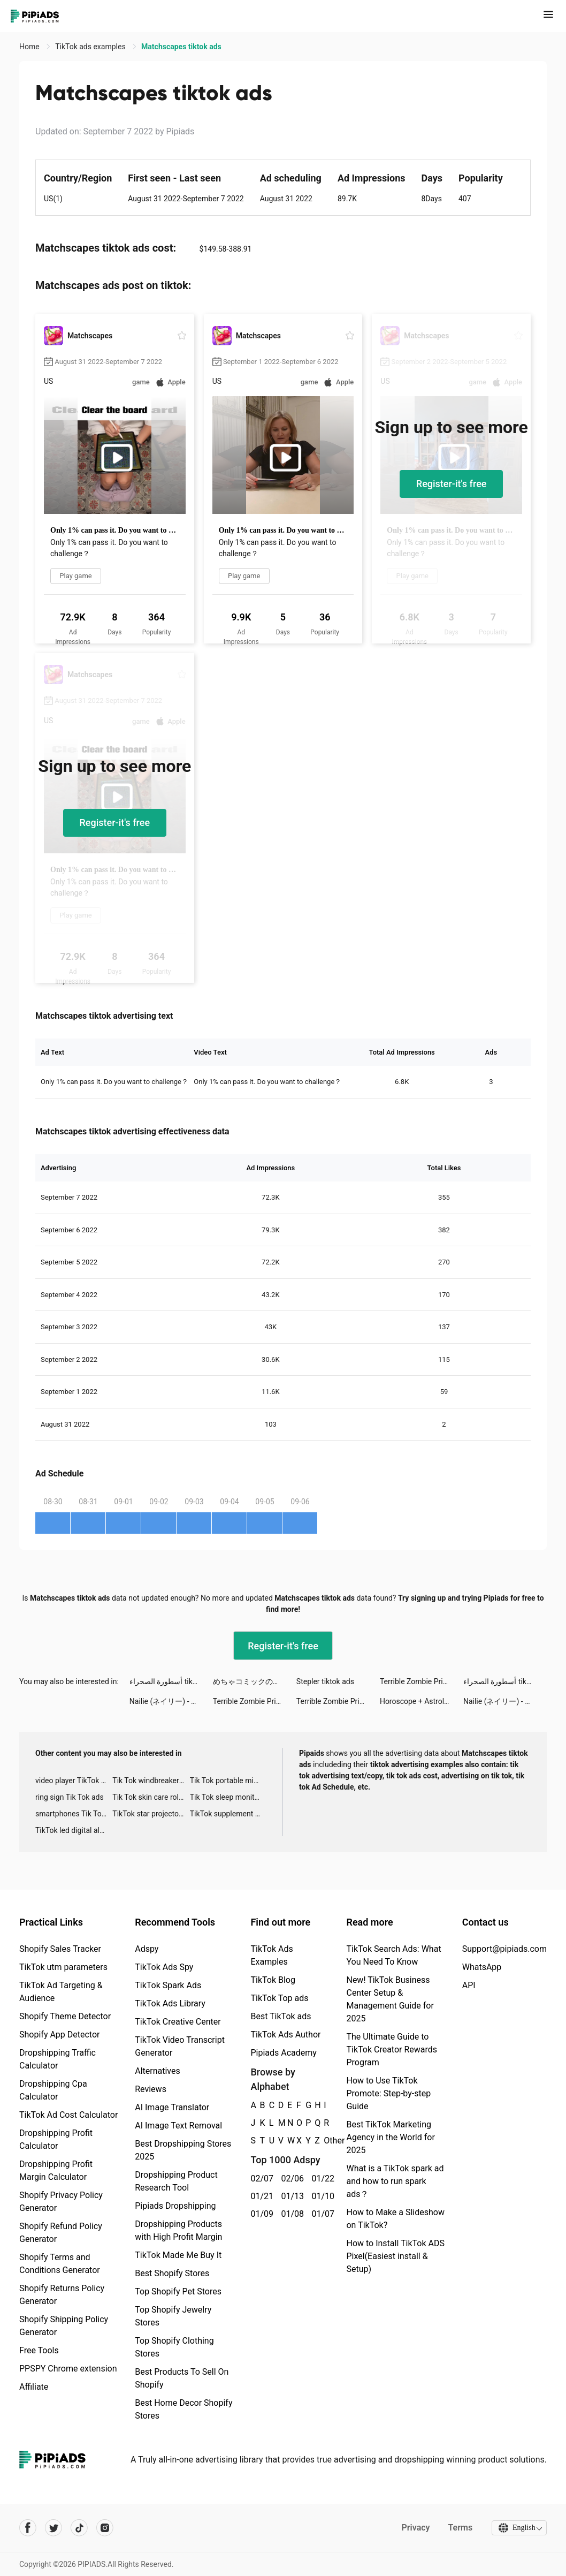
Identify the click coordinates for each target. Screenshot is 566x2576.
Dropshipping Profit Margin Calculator (56, 2170)
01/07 (320, 2214)
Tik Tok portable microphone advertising (228, 1780)
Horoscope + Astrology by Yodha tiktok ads (421, 1701)
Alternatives (157, 2071)
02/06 (290, 2178)
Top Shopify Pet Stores (178, 2291)
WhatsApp (482, 1967)
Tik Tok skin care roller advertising (150, 1797)
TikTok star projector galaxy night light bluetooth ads (150, 1813)
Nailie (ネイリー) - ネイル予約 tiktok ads (171, 1701)
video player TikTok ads (73, 1780)
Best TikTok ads (280, 2016)
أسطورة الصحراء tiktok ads (171, 1681)
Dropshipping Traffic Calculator (57, 2059)
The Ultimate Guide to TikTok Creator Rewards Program (391, 2049)
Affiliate (33, 2387)
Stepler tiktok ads (325, 1681)
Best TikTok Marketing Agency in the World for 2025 (390, 2137)
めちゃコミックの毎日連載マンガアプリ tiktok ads (254, 1681)
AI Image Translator (172, 2107)
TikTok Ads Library (170, 2003)
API (469, 1985)
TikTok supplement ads (228, 1813)
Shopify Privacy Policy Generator (61, 2201)
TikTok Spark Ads (168, 1985)
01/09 (259, 2214)
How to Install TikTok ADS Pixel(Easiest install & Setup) (395, 2256)
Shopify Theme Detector (65, 2016)
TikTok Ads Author (285, 2034)
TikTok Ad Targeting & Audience (61, 1991)
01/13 (290, 2196)
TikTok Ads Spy (164, 1967)
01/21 (259, 2196)
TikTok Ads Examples (271, 1955)
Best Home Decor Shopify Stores (183, 2409)
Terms (458, 2527)
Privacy (414, 2527)
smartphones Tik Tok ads (73, 1813)
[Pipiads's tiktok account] (79, 2527)
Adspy (146, 1949)
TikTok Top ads (279, 1998)
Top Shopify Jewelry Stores (173, 2316)
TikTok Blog (272, 1980)
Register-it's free (451, 483)
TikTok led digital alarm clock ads (73, 1830)
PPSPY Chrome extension (68, 2368)
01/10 (320, 2196)
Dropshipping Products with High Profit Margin (178, 2230)
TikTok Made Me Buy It (178, 2255)
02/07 (259, 2178)
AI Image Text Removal (178, 2125)
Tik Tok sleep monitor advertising (228, 1797)
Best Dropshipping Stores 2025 (183, 2150)
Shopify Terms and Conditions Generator (59, 2263)
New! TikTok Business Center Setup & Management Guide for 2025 (389, 1999)
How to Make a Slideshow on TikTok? (395, 2218)
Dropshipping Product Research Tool (176, 2181)
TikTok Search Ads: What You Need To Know (393, 1955)
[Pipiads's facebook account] (27, 2527)
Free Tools (39, 2350)
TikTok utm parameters (63, 1967)
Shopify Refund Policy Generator (60, 2232)
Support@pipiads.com (504, 1949)
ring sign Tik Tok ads (69, 1797)
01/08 (290, 2214)
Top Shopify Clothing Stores (174, 2347)
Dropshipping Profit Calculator (56, 2139)
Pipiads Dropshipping (175, 2206)
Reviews (150, 2089)
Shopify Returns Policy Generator (61, 2294)
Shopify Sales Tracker (60, 1949)
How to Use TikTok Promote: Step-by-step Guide (388, 2093)
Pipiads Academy (283, 2053)
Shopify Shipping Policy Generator (63, 2325)
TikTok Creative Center (178, 2022)
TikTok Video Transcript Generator (180, 2046)
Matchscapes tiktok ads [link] (181, 46)
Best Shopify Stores (172, 2273)
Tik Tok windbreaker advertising (150, 1780)
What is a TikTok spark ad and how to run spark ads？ (394, 2181)
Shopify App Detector (59, 2034)
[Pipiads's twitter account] (53, 2527)
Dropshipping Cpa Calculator (53, 2090)
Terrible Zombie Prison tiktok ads (421, 1681)
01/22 (320, 2178)
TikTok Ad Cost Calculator (68, 2115)
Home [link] (30, 46)
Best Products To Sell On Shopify (181, 2378)
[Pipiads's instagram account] (104, 2527)
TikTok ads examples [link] (91, 46)
